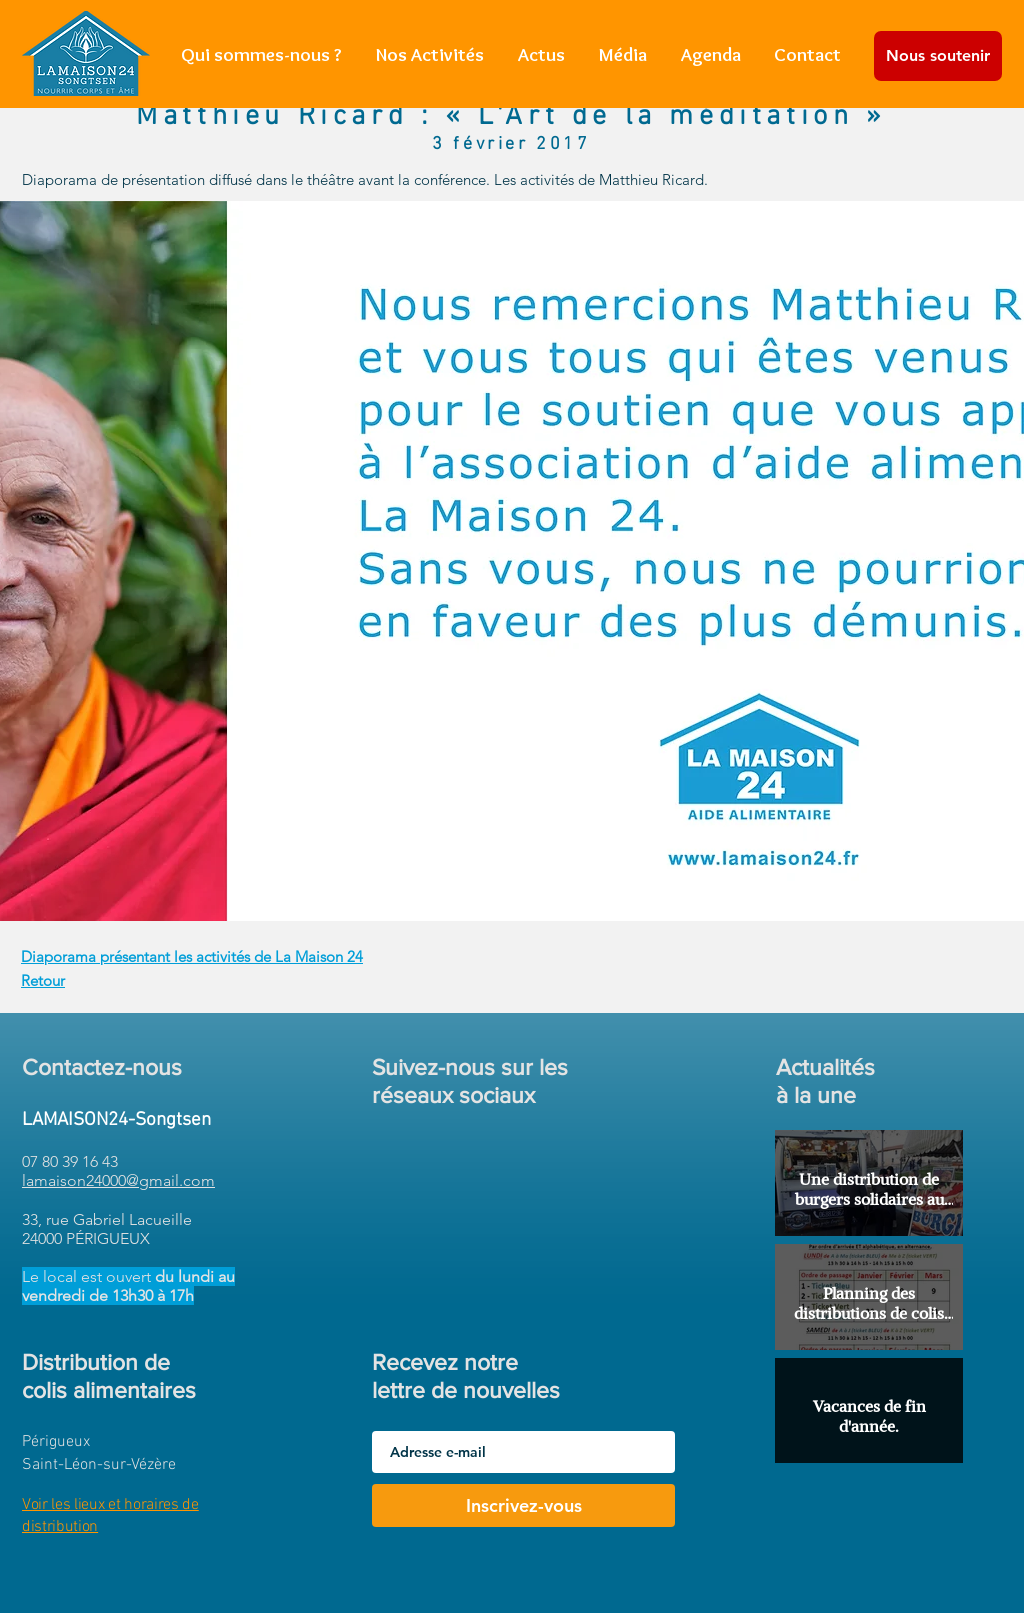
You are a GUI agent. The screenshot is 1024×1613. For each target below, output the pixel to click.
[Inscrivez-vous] (523, 1505)
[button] (430, 55)
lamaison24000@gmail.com (118, 1180)
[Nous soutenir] (938, 56)
